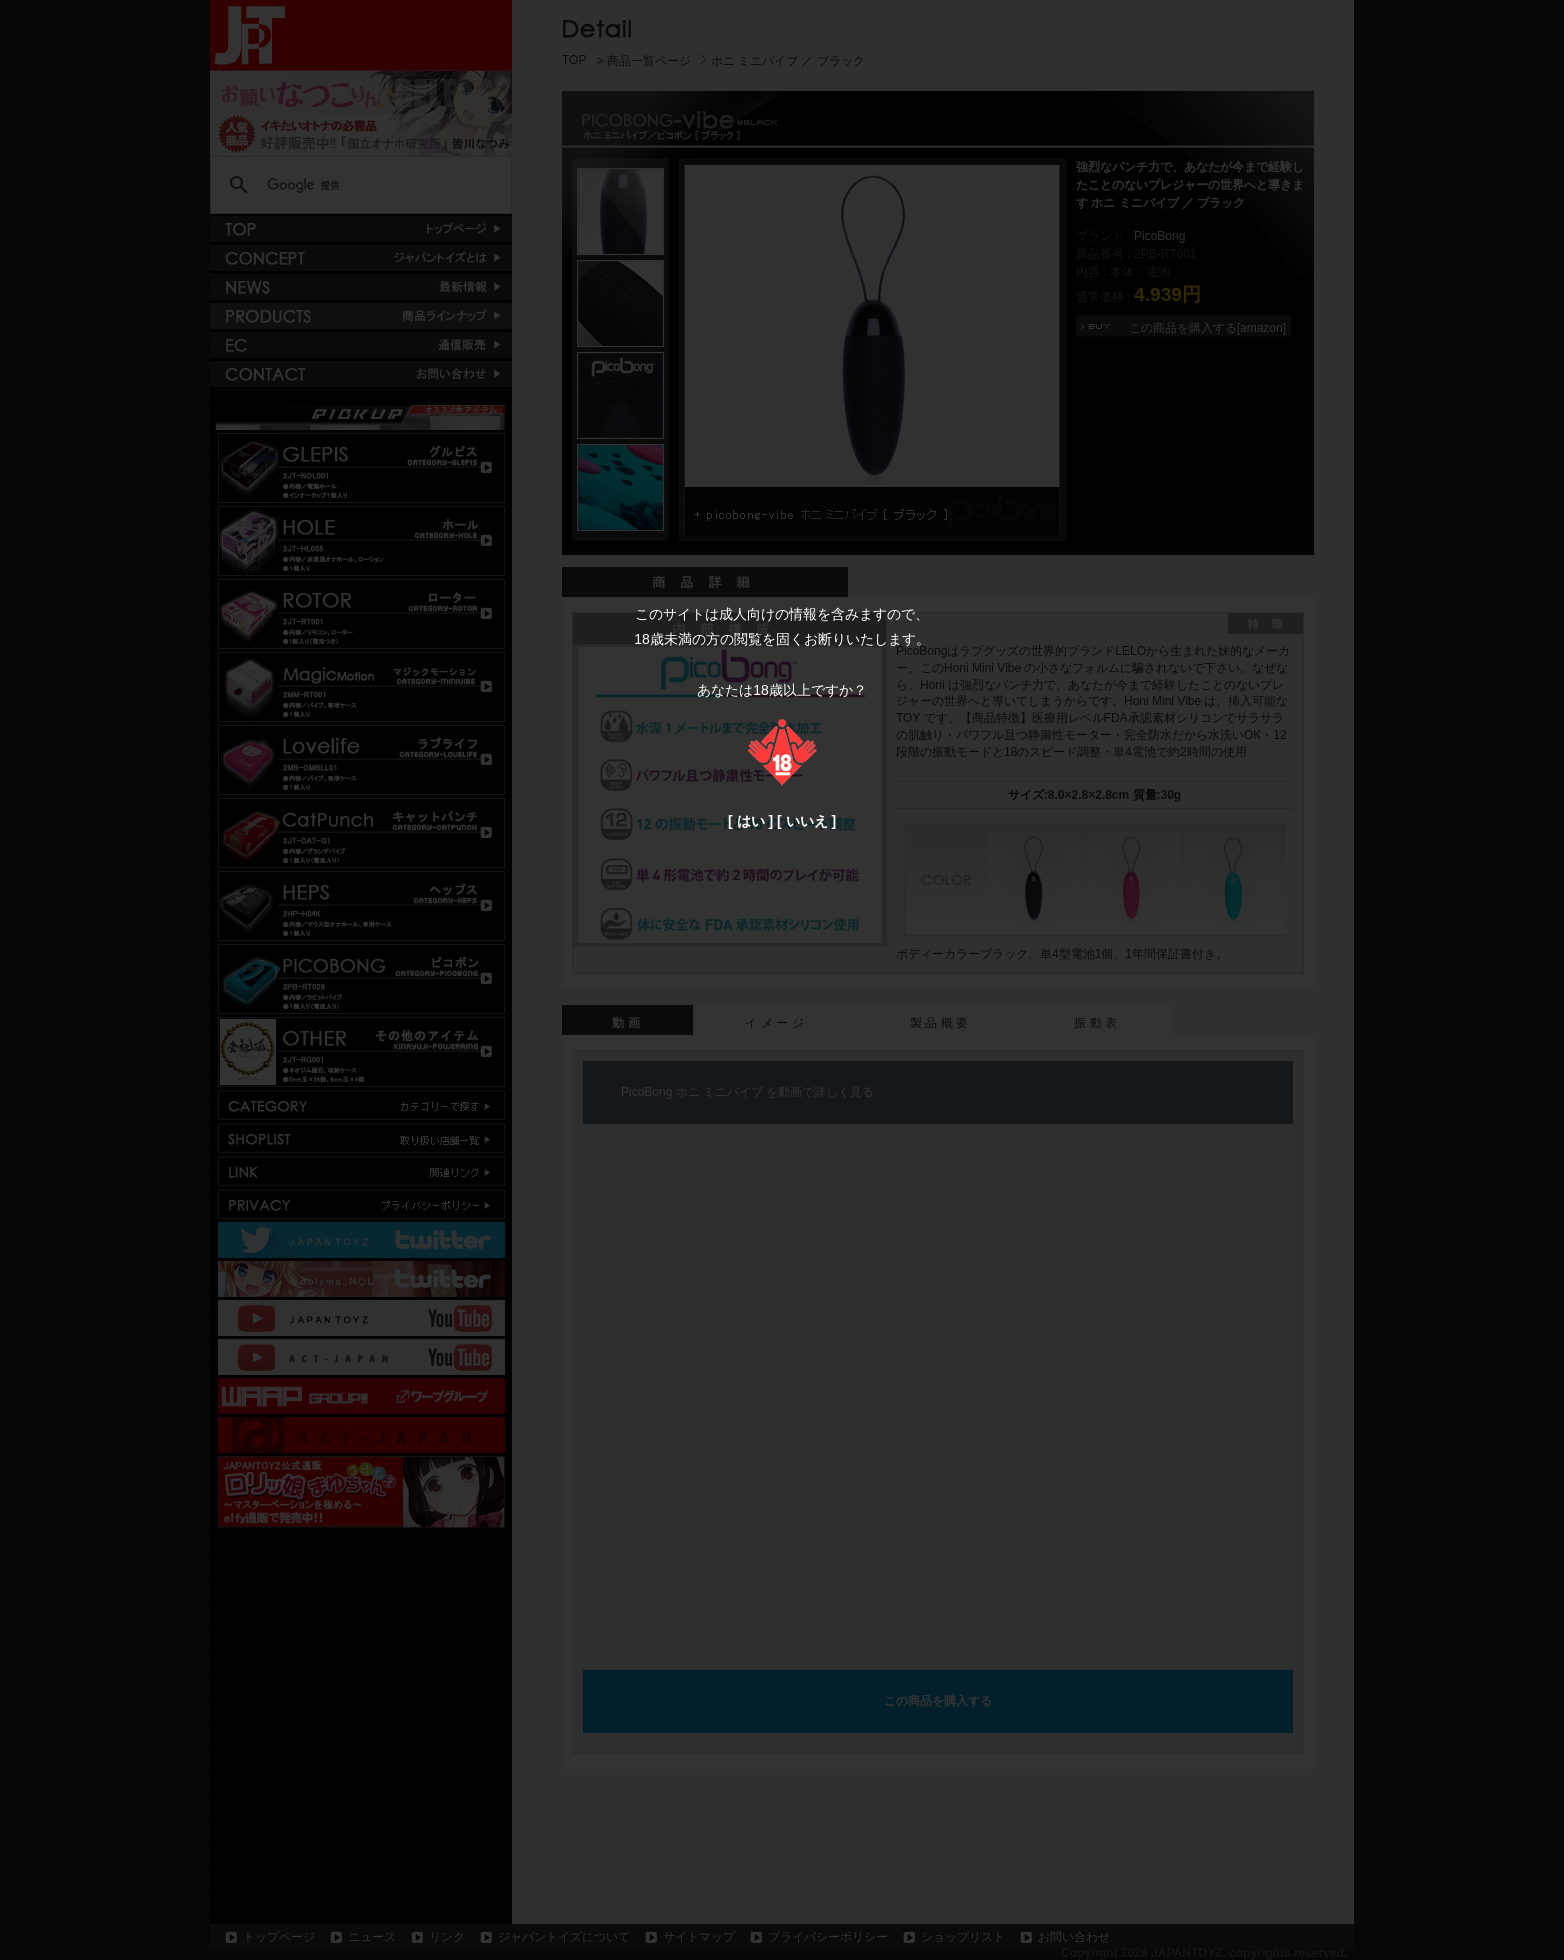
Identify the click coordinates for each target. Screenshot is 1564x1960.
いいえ (807, 821)
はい (751, 821)
